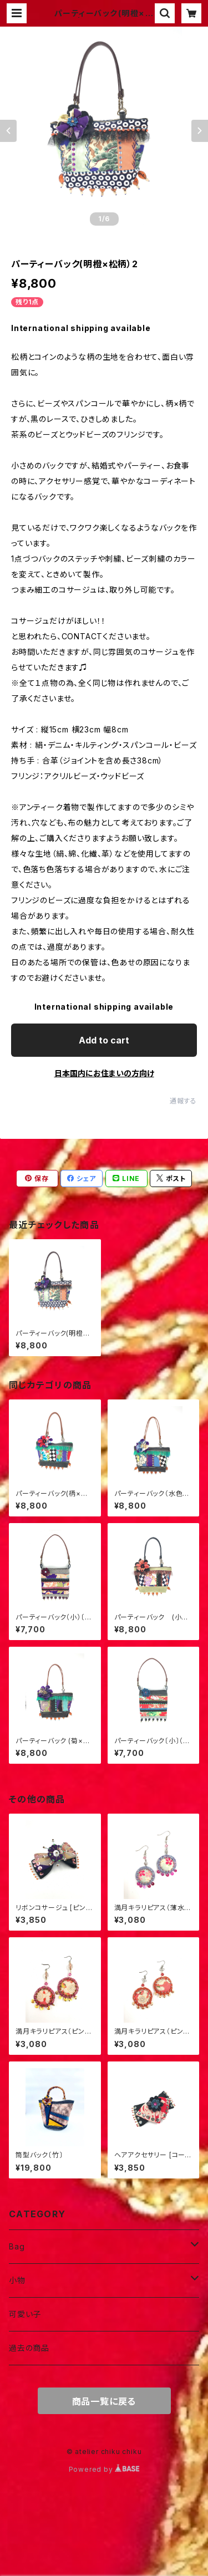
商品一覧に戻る (104, 2401)
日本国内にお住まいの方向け (104, 1073)
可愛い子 (25, 2314)
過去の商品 (29, 2348)
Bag (16, 2246)
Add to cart (104, 1040)
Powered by (104, 2469)
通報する (183, 1101)
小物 (17, 2280)
